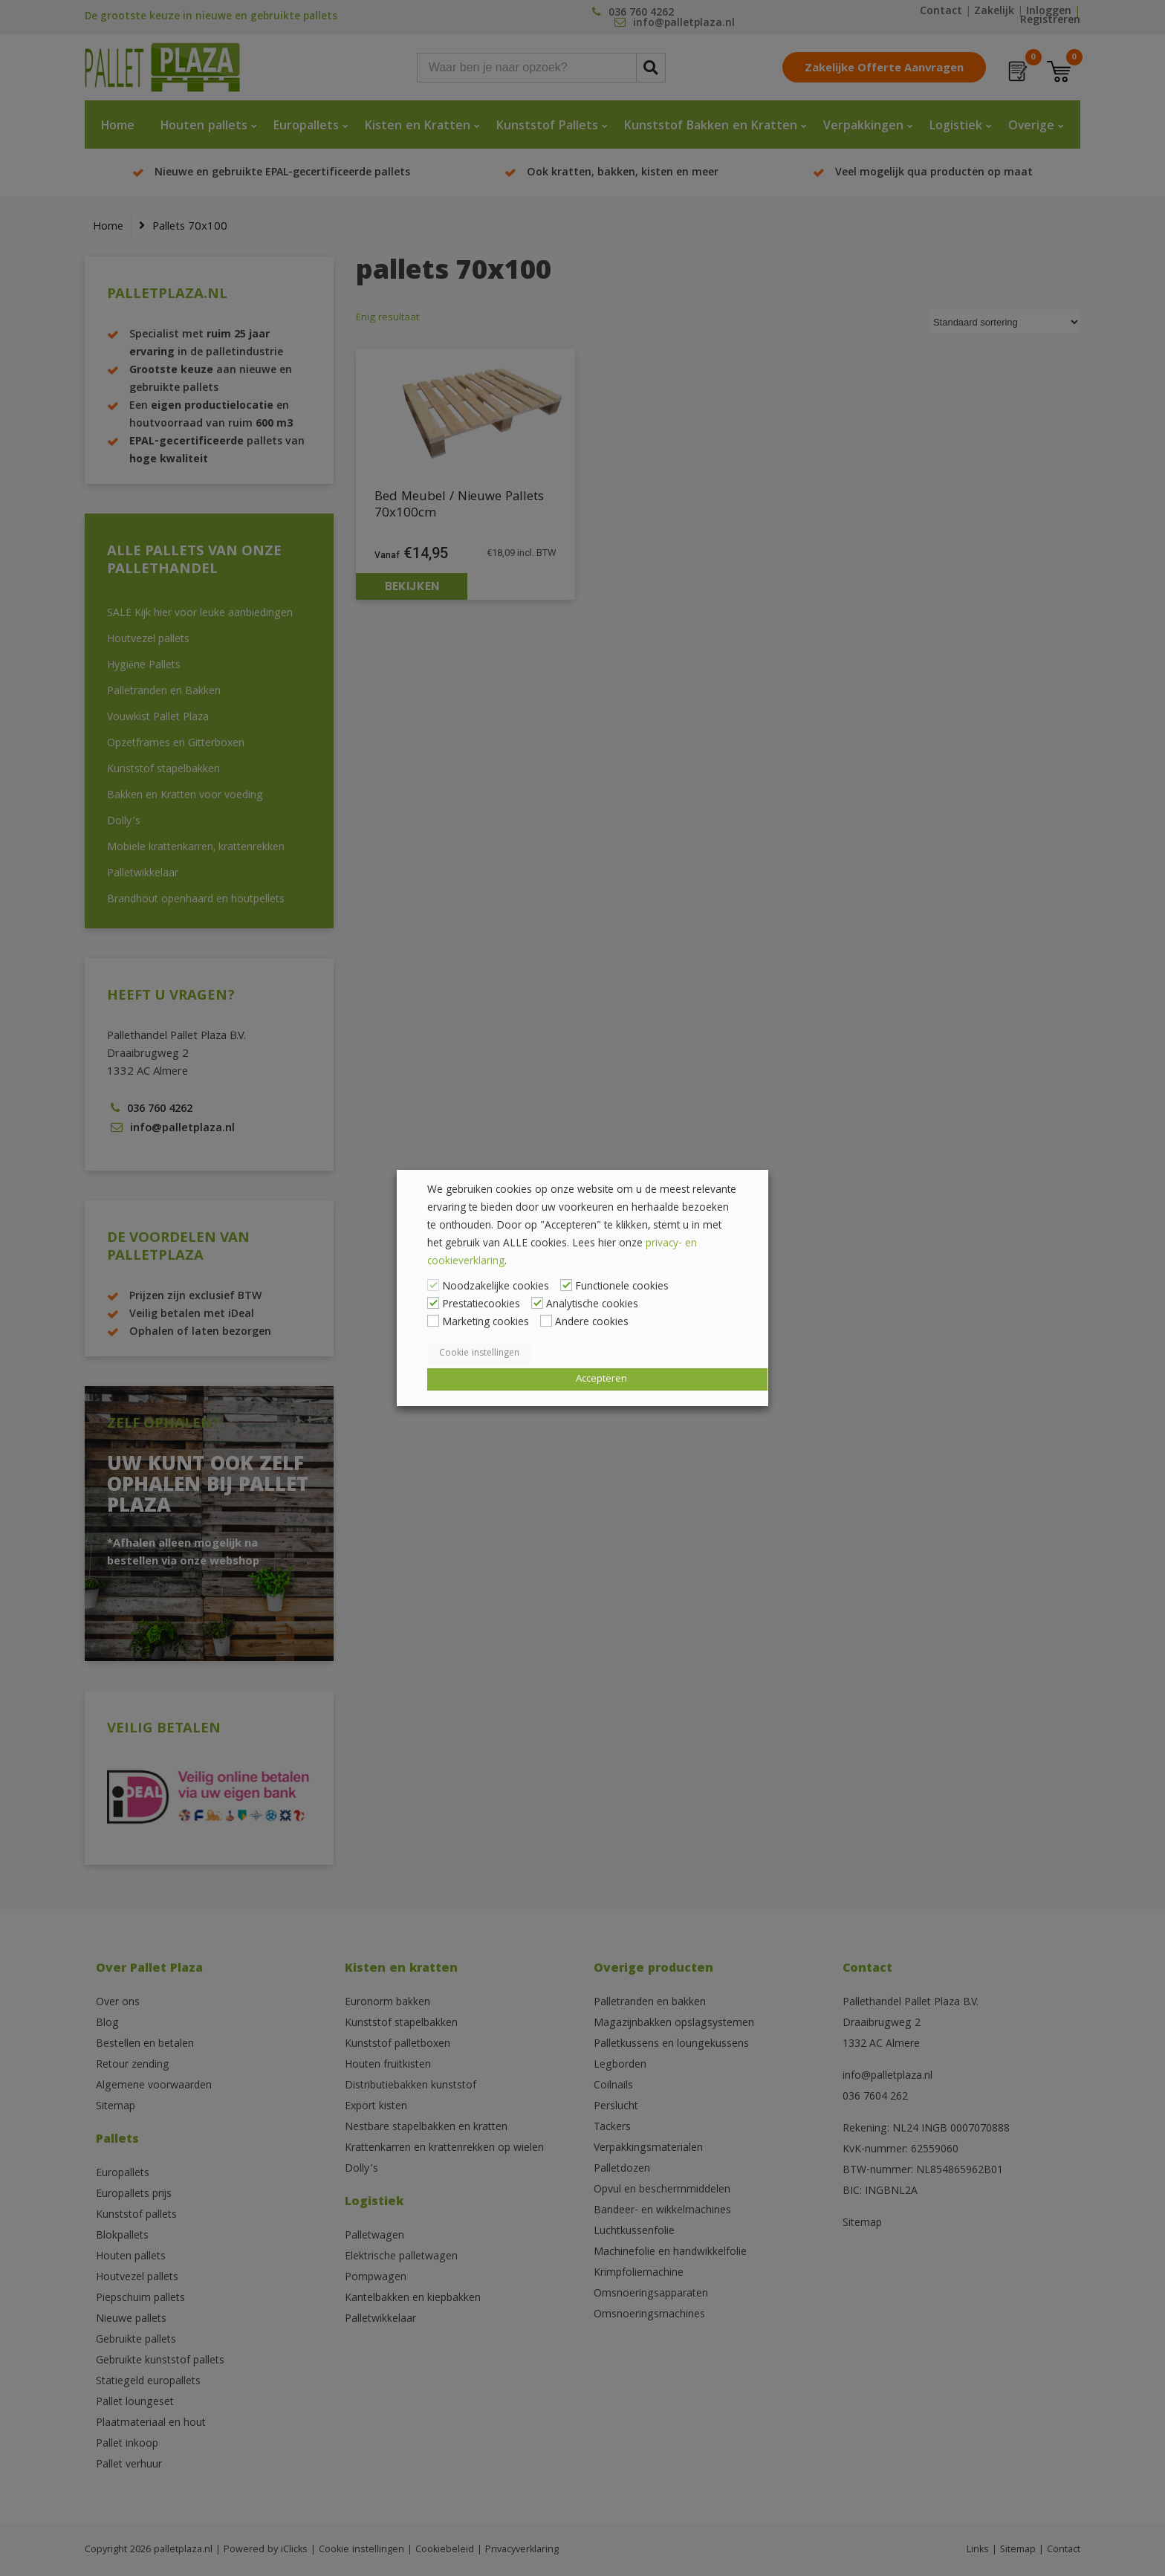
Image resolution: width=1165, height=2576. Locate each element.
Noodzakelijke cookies (495, 1287)
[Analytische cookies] (537, 1303)
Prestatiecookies (481, 1305)
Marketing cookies (485, 1323)
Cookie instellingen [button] (479, 1354)
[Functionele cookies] (566, 1285)
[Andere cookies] (546, 1321)
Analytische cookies (592, 1305)
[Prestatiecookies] (433, 1303)
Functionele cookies (622, 1287)
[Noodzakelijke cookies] (433, 1285)
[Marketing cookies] (433, 1321)
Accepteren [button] (601, 1379)
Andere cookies (592, 1323)
